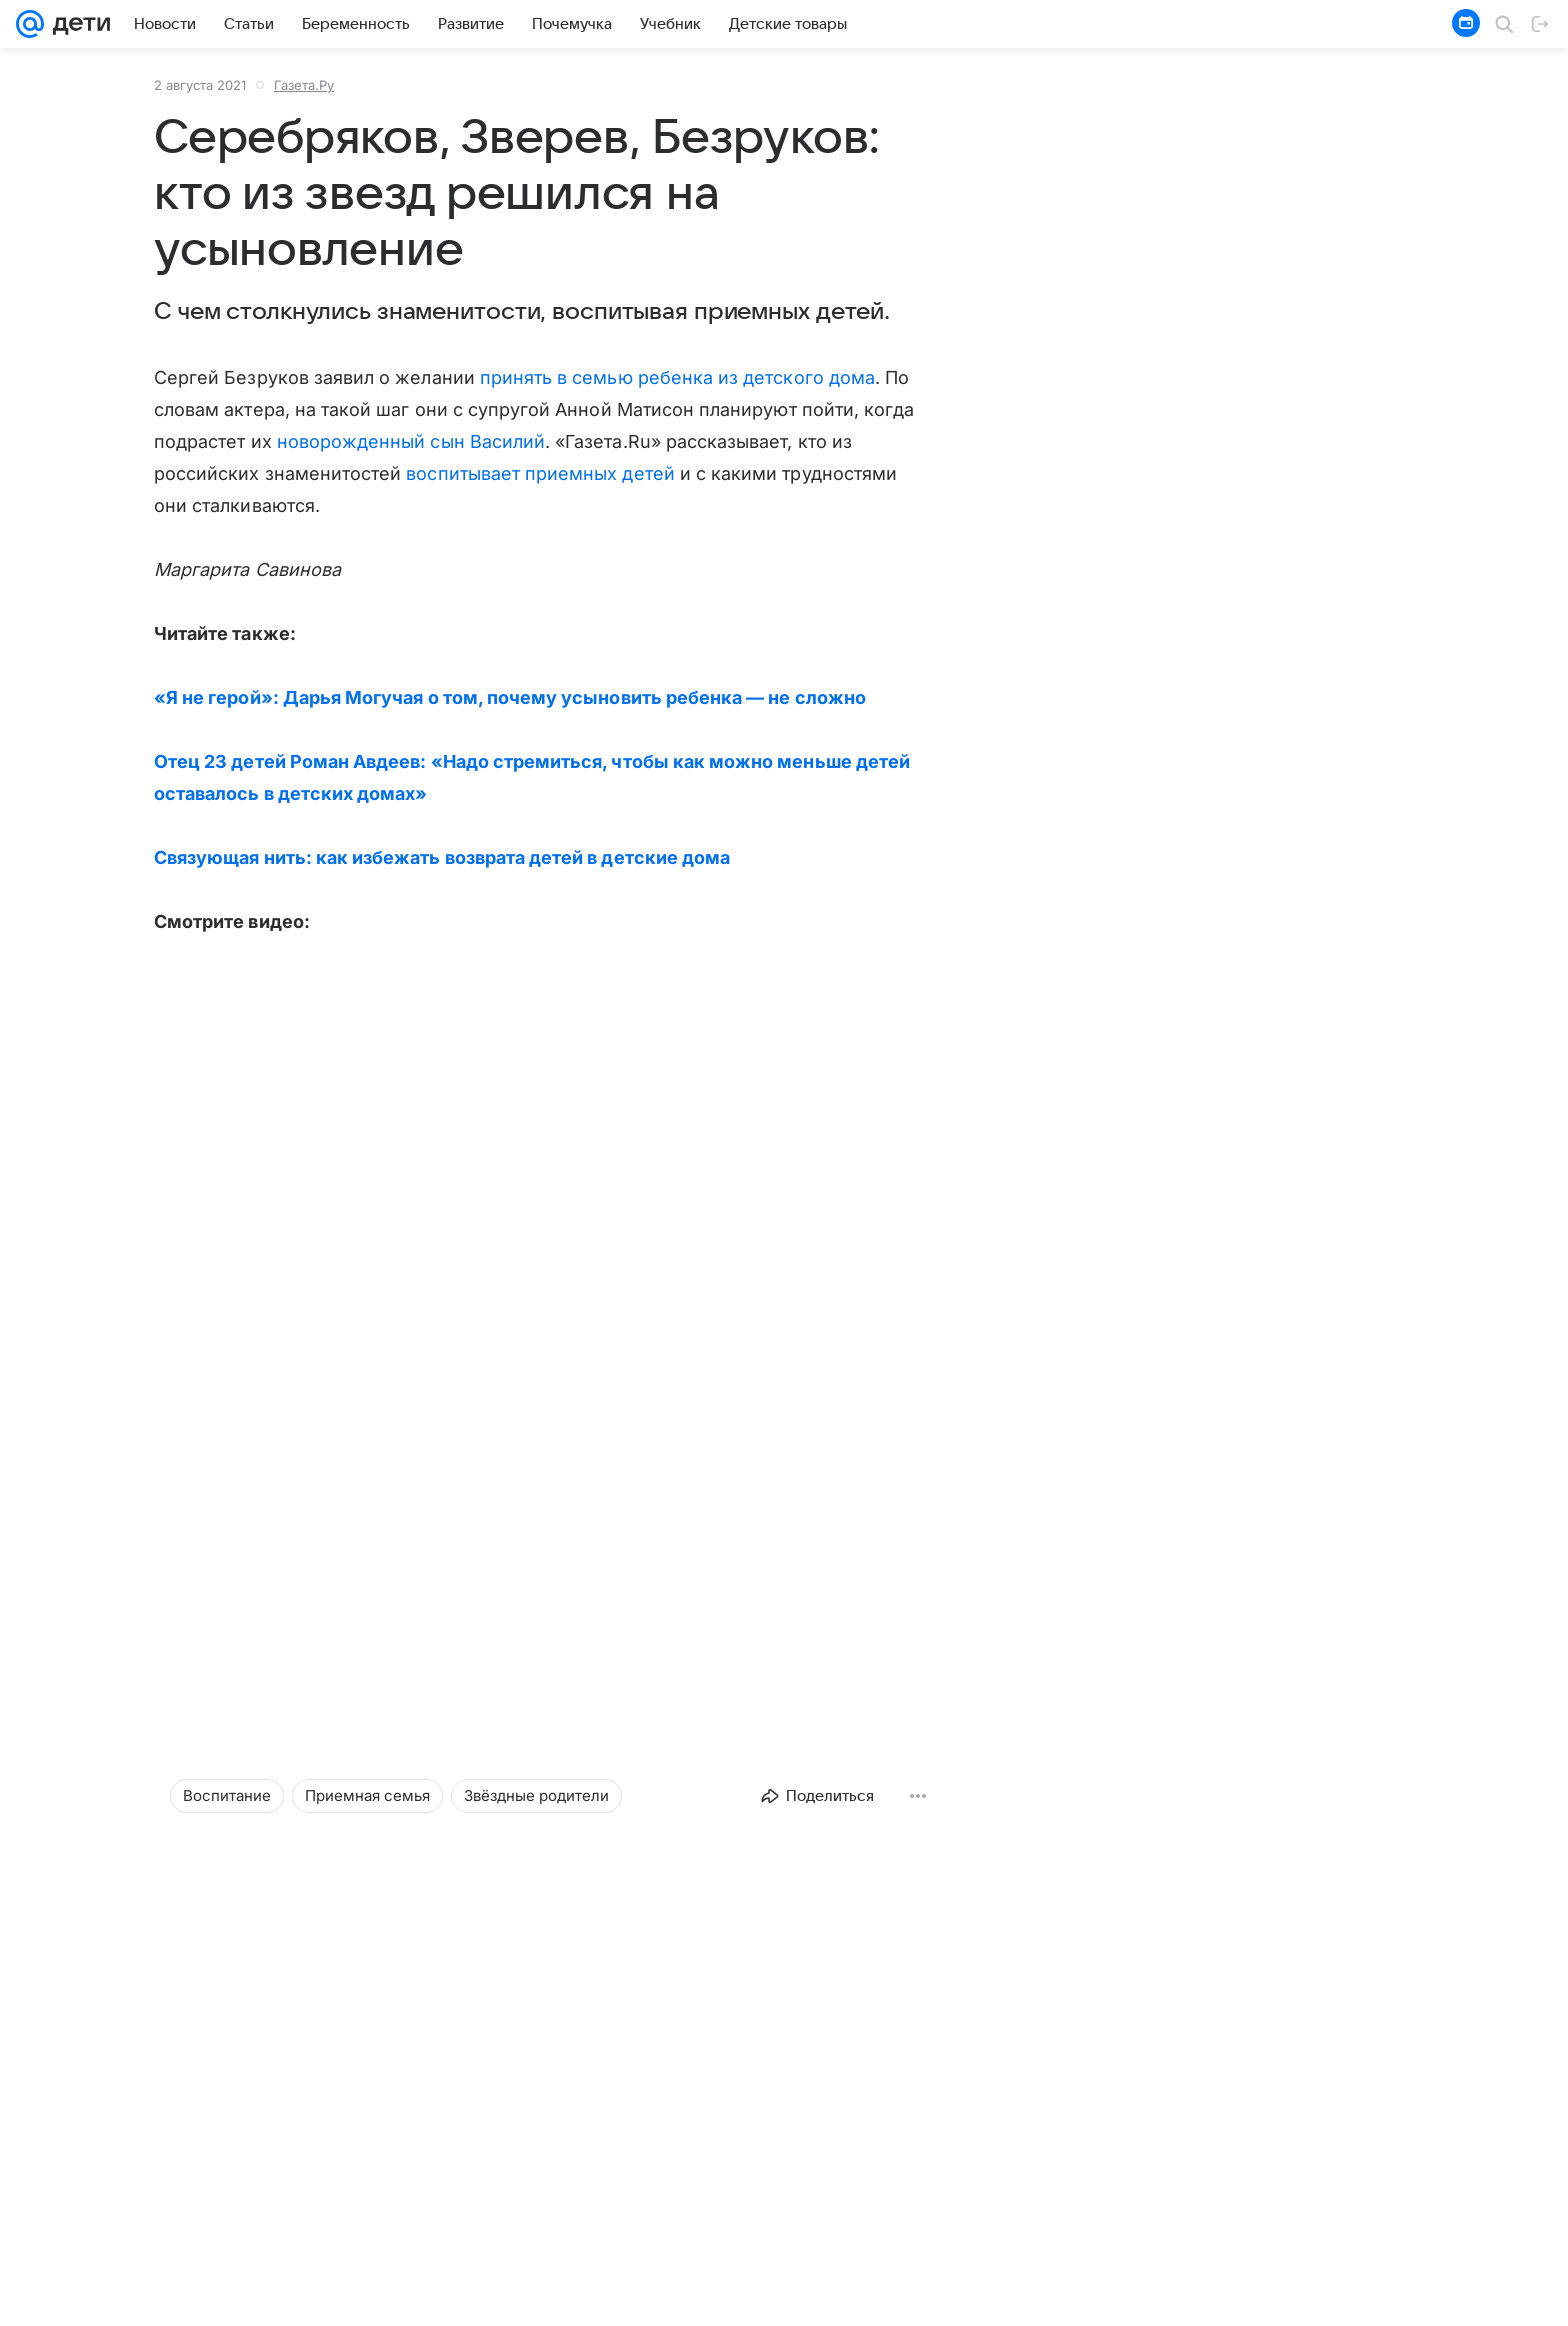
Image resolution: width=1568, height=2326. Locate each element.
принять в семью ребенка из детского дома (677, 377)
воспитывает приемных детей (540, 473)
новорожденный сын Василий (411, 441)
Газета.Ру (304, 85)
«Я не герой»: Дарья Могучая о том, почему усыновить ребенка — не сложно (510, 697)
